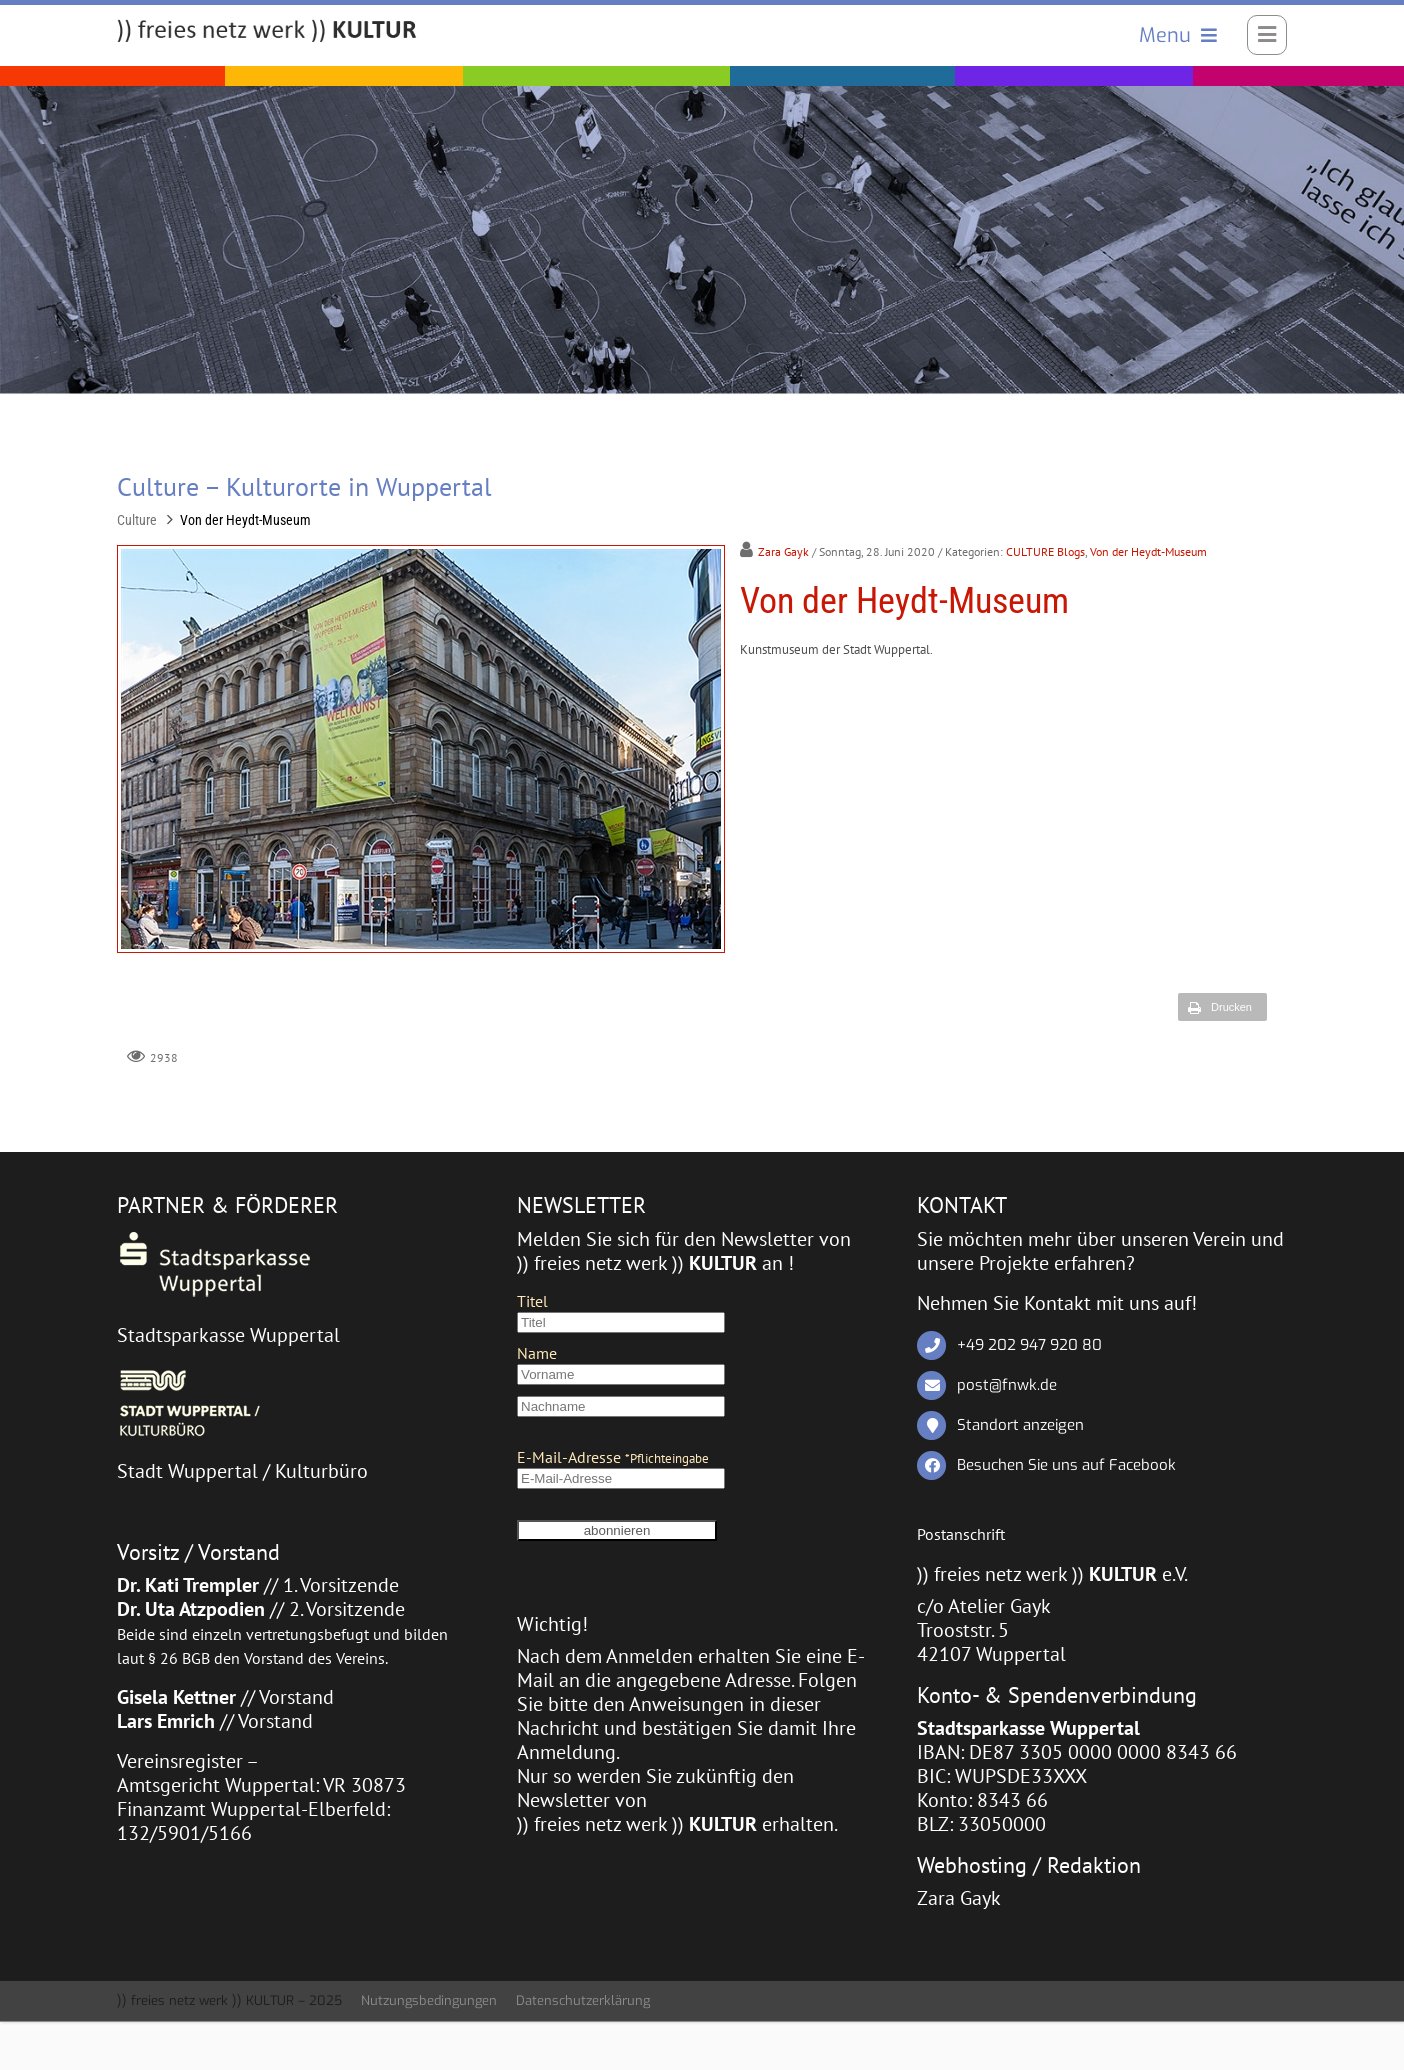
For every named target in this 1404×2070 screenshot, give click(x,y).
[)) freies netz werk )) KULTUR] (267, 32)
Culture (137, 520)
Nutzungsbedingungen (429, 2001)
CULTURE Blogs (1045, 552)
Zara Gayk (783, 552)
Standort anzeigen (1020, 1425)
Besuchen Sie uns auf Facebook (1066, 1465)
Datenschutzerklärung (583, 2001)
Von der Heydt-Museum (245, 520)
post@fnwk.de (1007, 1385)
